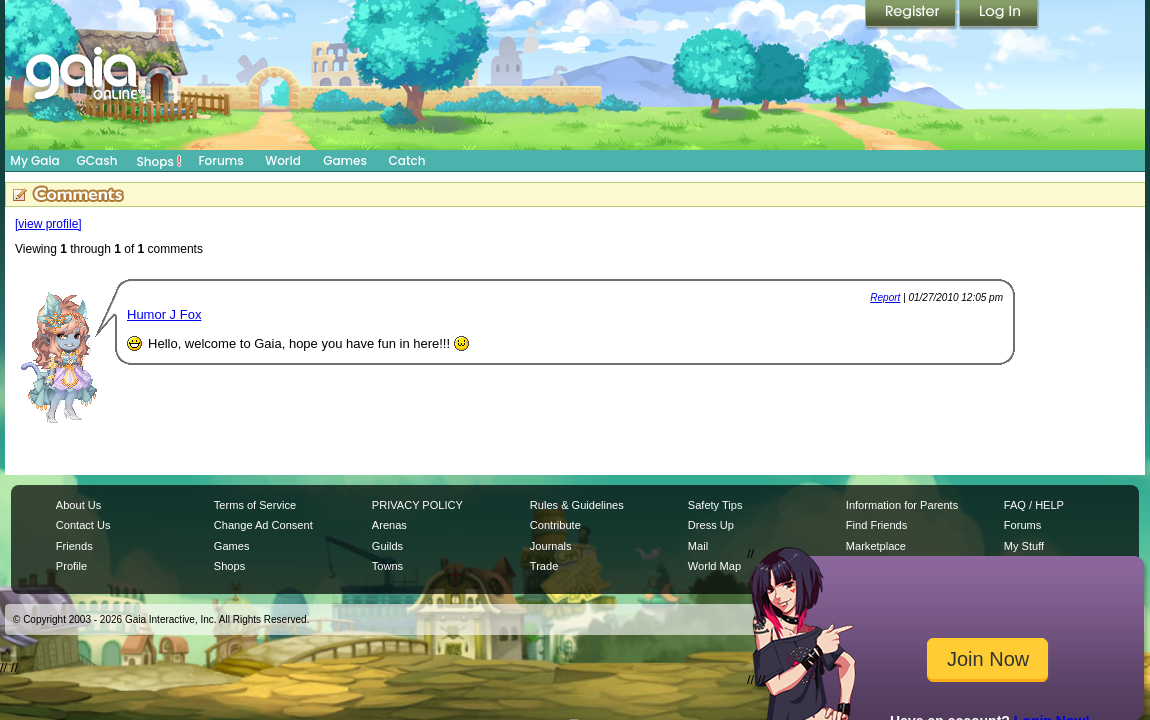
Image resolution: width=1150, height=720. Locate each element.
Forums (220, 160)
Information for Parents (902, 505)
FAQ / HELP (1034, 505)
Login (999, 15)
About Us (78, 505)
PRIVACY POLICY (417, 505)
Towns (387, 566)
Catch (407, 160)
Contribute (555, 525)
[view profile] (48, 224)
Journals (551, 546)
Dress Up (711, 525)
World (283, 160)
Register (912, 15)
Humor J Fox (164, 314)
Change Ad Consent (263, 525)
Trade (544, 566)
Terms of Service (255, 505)
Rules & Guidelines (577, 505)
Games (345, 160)
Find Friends (876, 525)
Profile (71, 566)
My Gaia (34, 160)
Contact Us (83, 525)
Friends (74, 546)
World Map (714, 566)
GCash (97, 160)
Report (885, 297)
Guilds (387, 546)
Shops (159, 161)
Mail (698, 546)
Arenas (389, 525)
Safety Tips (715, 505)
